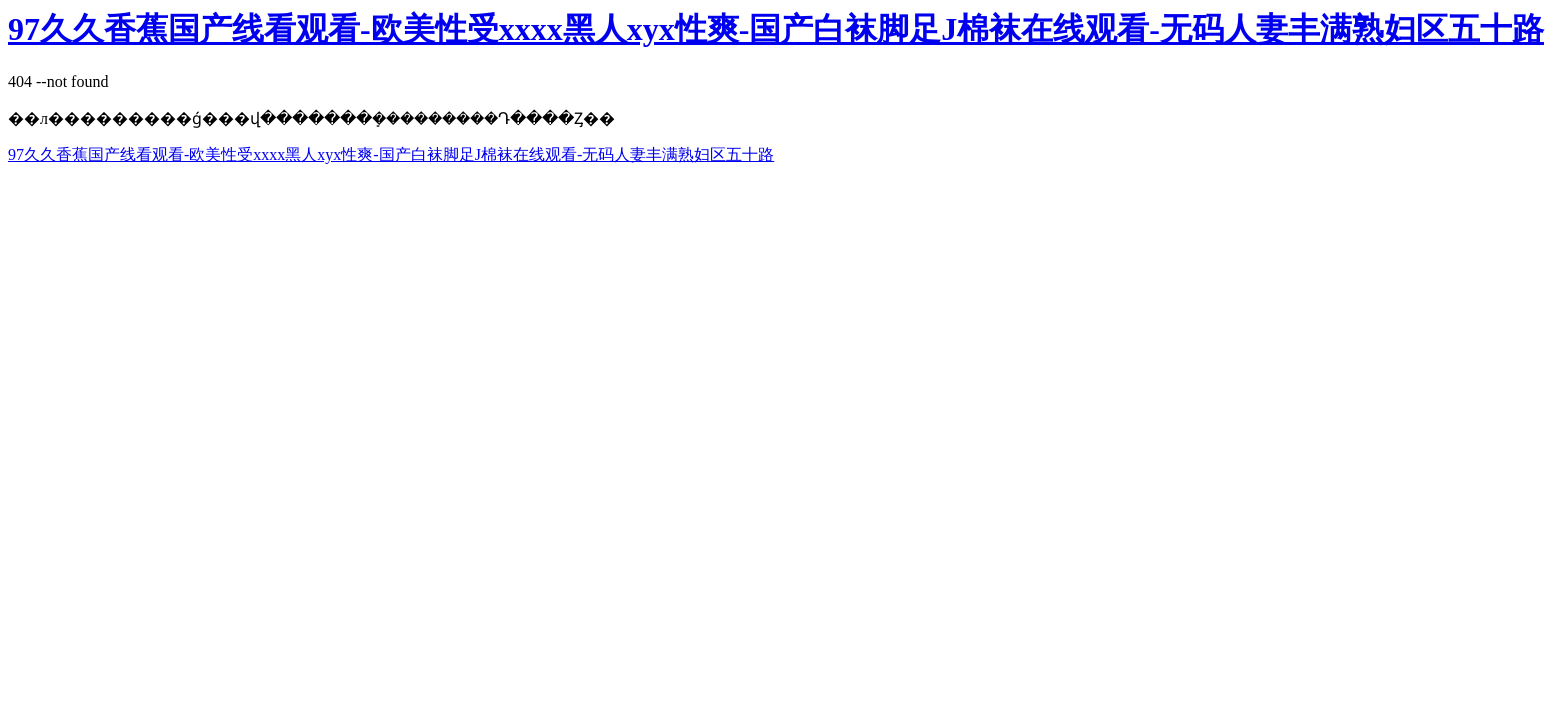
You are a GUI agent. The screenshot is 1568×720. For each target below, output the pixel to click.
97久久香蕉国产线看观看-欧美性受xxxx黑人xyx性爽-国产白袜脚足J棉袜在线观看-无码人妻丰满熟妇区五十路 (776, 29)
